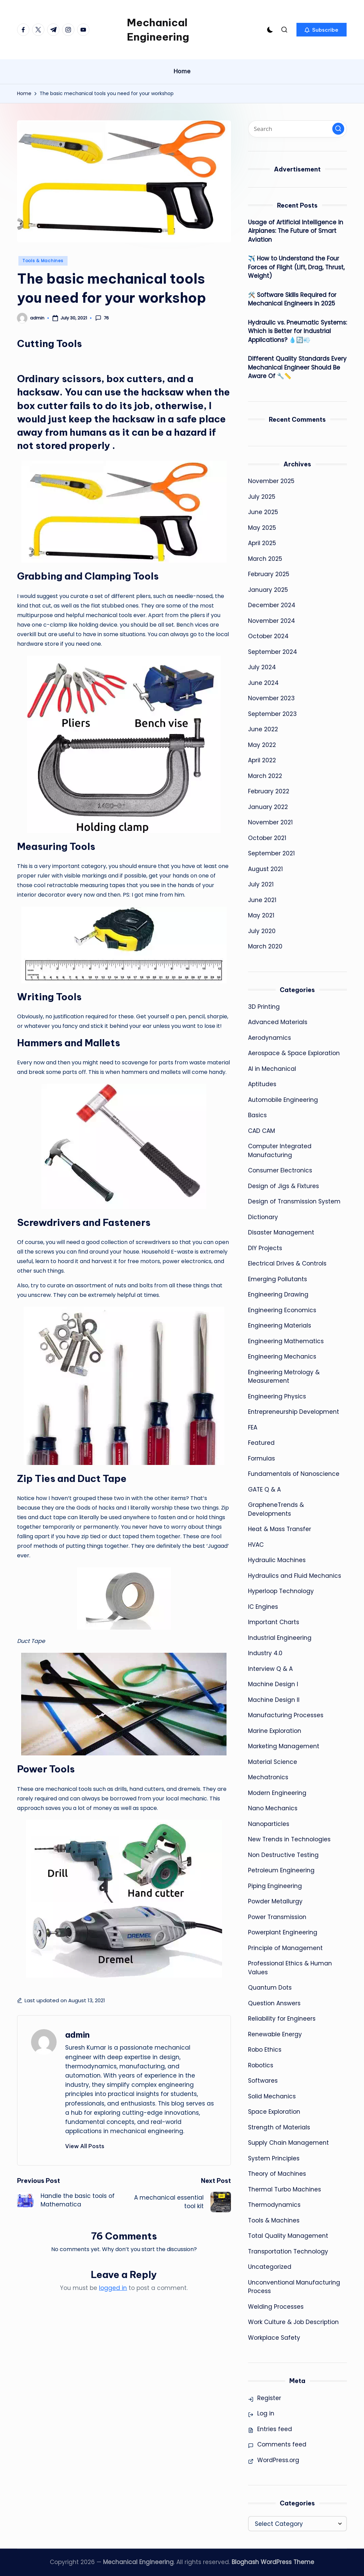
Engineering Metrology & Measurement (284, 1376)
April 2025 (262, 543)
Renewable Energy (275, 2034)
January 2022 (268, 807)
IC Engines (263, 1607)
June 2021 (262, 900)
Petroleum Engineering (281, 1870)
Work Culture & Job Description (293, 2322)
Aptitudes (262, 1084)
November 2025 (271, 481)
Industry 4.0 (265, 1653)
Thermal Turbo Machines (284, 2189)
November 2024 (271, 621)
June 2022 (263, 729)
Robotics (260, 2065)
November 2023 (271, 698)
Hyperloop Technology (281, 1591)
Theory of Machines (277, 2174)
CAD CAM (261, 1131)
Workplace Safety (274, 2338)
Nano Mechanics (272, 1808)
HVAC (256, 1545)
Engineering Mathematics (286, 1341)
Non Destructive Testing (283, 1855)
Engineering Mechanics (282, 1356)
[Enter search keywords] (297, 128)
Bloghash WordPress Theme (273, 2562)
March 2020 (265, 946)
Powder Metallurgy (275, 1901)
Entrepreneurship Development (293, 1412)
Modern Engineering (277, 1793)
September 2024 (272, 652)
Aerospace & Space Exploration (294, 1053)
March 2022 (265, 776)
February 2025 (268, 574)
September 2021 (271, 853)
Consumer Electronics (280, 1170)
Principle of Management (285, 1948)
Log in (265, 2413)
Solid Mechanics (272, 2096)
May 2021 (261, 915)
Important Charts (273, 1622)
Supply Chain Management (288, 2143)
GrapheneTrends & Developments (276, 1509)
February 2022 (268, 791)
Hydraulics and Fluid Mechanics (294, 1576)
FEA (252, 1427)
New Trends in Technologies (289, 1839)
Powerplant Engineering (282, 1932)
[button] (321, 30)
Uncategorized (269, 2267)
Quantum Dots (270, 1987)
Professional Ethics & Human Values (290, 1967)
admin (77, 2035)
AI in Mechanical (272, 1069)
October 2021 (267, 838)
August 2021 (265, 869)
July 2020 (262, 931)
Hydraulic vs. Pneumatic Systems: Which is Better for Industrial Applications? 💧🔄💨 (297, 331)
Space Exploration (274, 2112)
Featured (261, 1443)
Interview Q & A (270, 1669)
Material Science (272, 1762)
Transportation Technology (288, 2251)
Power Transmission (277, 1917)
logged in (113, 2288)
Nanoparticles (268, 1824)
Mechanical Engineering (158, 29)
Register (269, 2398)
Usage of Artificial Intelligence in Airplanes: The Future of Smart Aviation (295, 231)
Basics (257, 1115)
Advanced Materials (277, 1022)
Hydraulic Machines (277, 1560)
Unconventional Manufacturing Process (294, 2286)
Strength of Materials (279, 2127)
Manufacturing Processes (285, 1715)
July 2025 (261, 497)
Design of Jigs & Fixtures (283, 1186)
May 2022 (262, 745)
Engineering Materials (279, 1325)
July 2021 (261, 884)
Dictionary (263, 1217)
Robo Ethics (264, 2050)
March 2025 (265, 559)
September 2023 (272, 714)
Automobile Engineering (283, 1100)
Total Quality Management (288, 2236)
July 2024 (262, 667)
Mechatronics (268, 1777)
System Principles (274, 2158)
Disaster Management (281, 1232)
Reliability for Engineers (282, 2019)
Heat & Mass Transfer (279, 1529)
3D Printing (264, 1007)
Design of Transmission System (294, 1201)
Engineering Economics (282, 1310)
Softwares (263, 2081)
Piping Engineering (275, 1886)
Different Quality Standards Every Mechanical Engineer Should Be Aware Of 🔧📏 (297, 367)
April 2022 (262, 760)
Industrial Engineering (279, 1638)
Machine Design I (273, 1684)
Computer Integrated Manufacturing (279, 1150)
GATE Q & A (264, 1489)
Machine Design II (274, 1700)
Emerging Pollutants (277, 1279)
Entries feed (274, 2429)
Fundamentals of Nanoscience (293, 1474)
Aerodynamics (269, 1038)
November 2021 (270, 822)
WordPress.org (278, 2460)
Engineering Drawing (278, 1294)
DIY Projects (265, 1248)
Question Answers (274, 2003)
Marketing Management (283, 1746)
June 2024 (263, 683)
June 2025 (263, 512)
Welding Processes (276, 2307)
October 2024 (268, 636)
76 (102, 318)
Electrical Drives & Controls (287, 1263)
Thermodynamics (274, 2205)
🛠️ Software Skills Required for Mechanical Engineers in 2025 (292, 299)
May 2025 (262, 528)
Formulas (261, 1458)
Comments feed (281, 2444)
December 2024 (271, 605)
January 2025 (268, 590)
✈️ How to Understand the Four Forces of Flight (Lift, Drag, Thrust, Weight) (296, 267)
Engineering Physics (277, 1396)
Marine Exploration (274, 1731)
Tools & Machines (43, 261)
